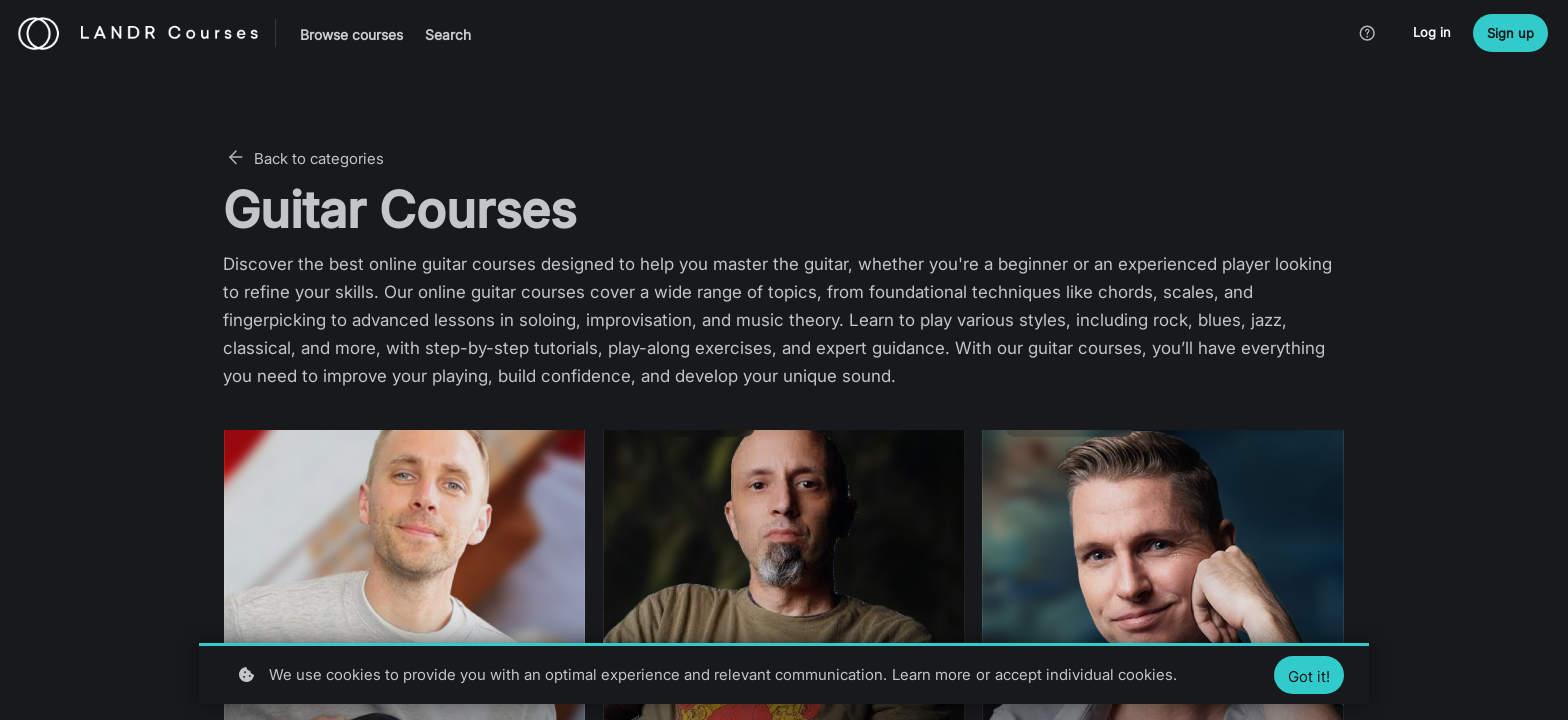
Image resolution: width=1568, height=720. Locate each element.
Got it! (1309, 676)
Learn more (931, 674)
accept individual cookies (1084, 674)
